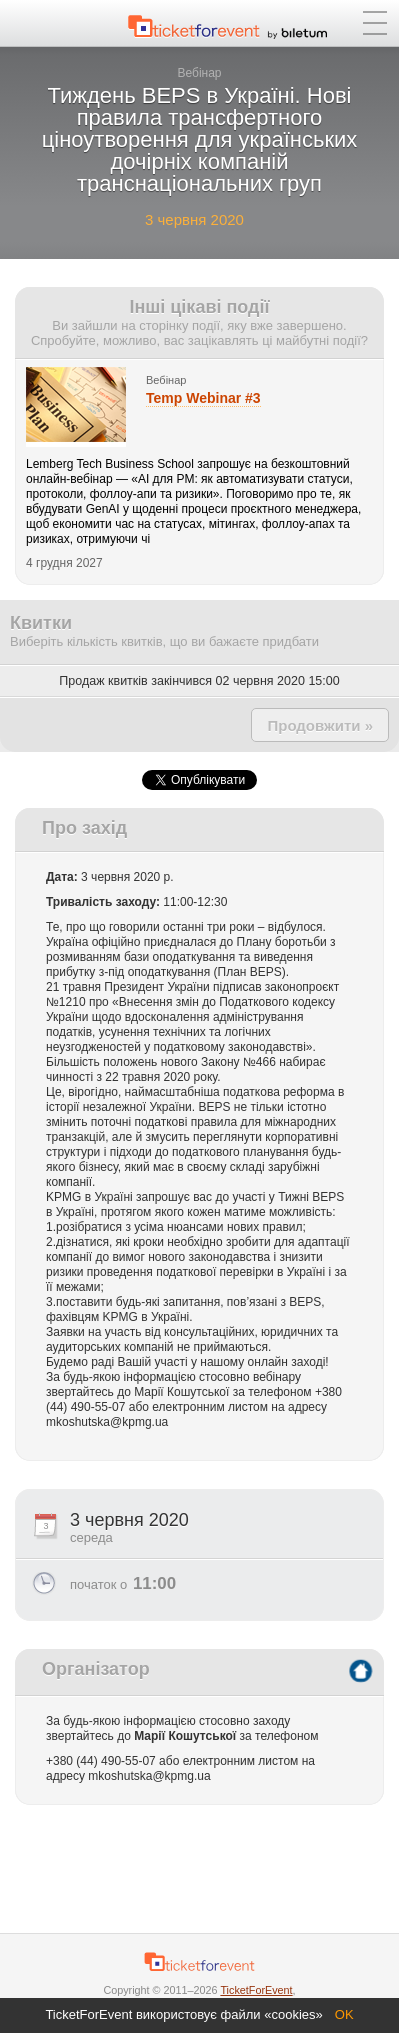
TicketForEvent (256, 1990)
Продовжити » (320, 725)
